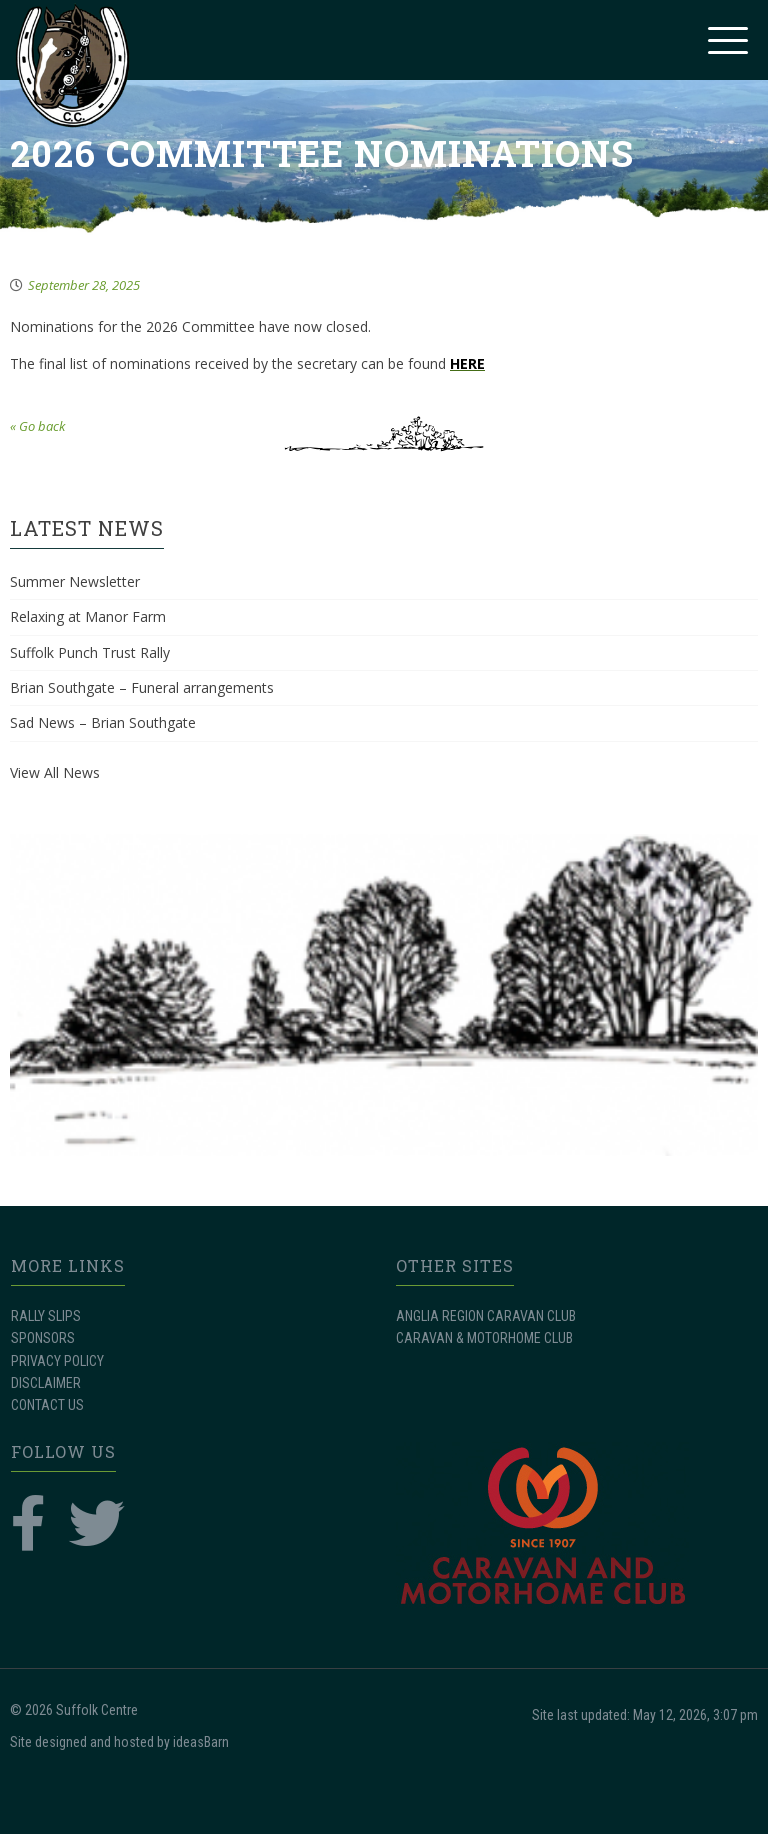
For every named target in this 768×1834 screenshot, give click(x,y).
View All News (55, 772)
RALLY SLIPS (46, 1316)
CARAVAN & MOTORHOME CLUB (484, 1338)
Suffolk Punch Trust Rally (90, 652)
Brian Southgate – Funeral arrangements (142, 687)
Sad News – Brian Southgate (103, 722)
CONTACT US (47, 1405)
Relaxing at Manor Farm (88, 616)
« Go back (37, 426)
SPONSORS (43, 1338)
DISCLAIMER (46, 1383)
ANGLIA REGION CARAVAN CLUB (486, 1316)
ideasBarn (201, 1742)
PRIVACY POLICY (57, 1361)
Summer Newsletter (75, 581)
